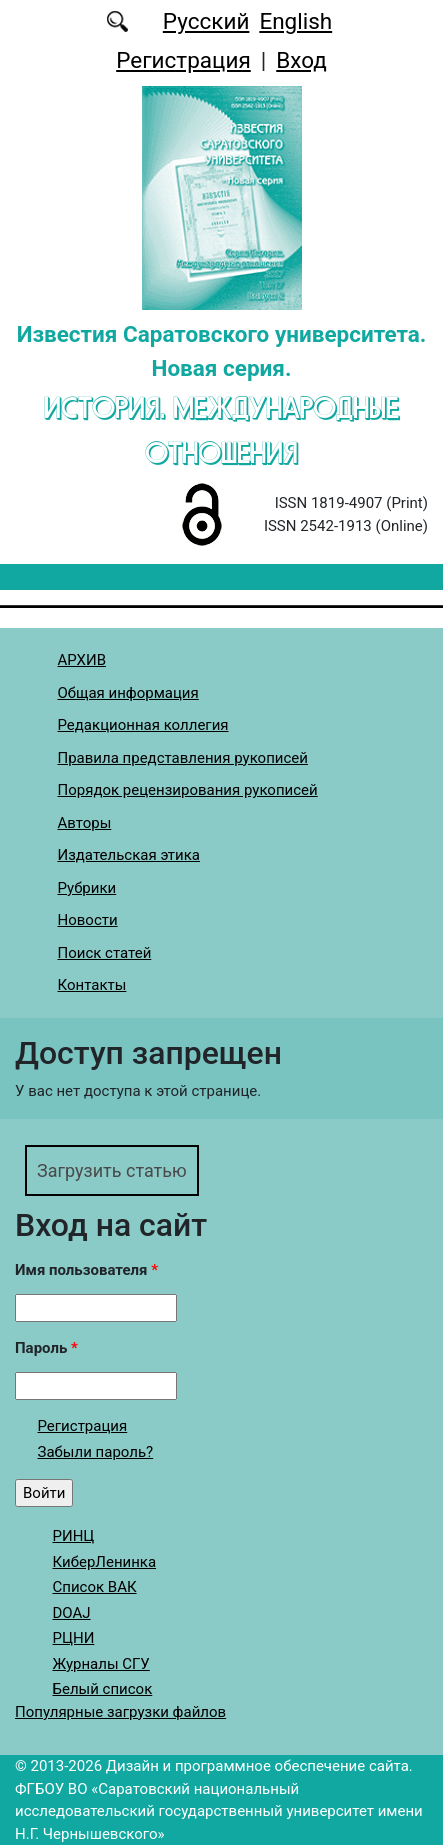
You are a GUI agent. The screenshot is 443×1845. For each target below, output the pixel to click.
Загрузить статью (112, 1170)
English (295, 21)
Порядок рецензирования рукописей (188, 790)
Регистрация (183, 60)
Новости (88, 920)
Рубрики (87, 888)
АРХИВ (82, 660)
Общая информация (128, 693)
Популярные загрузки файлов (120, 1712)
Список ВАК (95, 1587)
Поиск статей (105, 953)
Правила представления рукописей (183, 758)
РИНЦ (74, 1536)
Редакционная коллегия (143, 725)
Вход (301, 60)
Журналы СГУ (101, 1664)
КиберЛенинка (105, 1562)
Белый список (103, 1689)
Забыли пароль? (96, 1452)
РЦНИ (74, 1638)
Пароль (46, 1348)
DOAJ (72, 1613)
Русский (206, 21)
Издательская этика (129, 855)
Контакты (92, 985)
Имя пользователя (86, 1270)
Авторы (85, 823)
